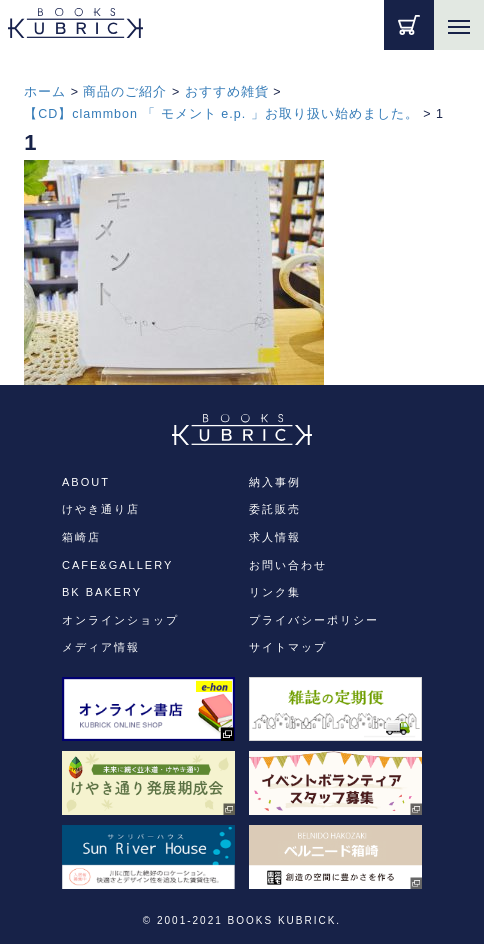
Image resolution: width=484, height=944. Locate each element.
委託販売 (275, 509)
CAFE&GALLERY (117, 565)
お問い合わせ (288, 565)
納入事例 (275, 482)
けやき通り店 (101, 509)
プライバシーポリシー (314, 620)
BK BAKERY (102, 592)
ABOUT (86, 482)
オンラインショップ (120, 620)
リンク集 (275, 592)
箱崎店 (81, 537)
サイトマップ (288, 647)
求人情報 (275, 537)
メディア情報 (101, 647)
